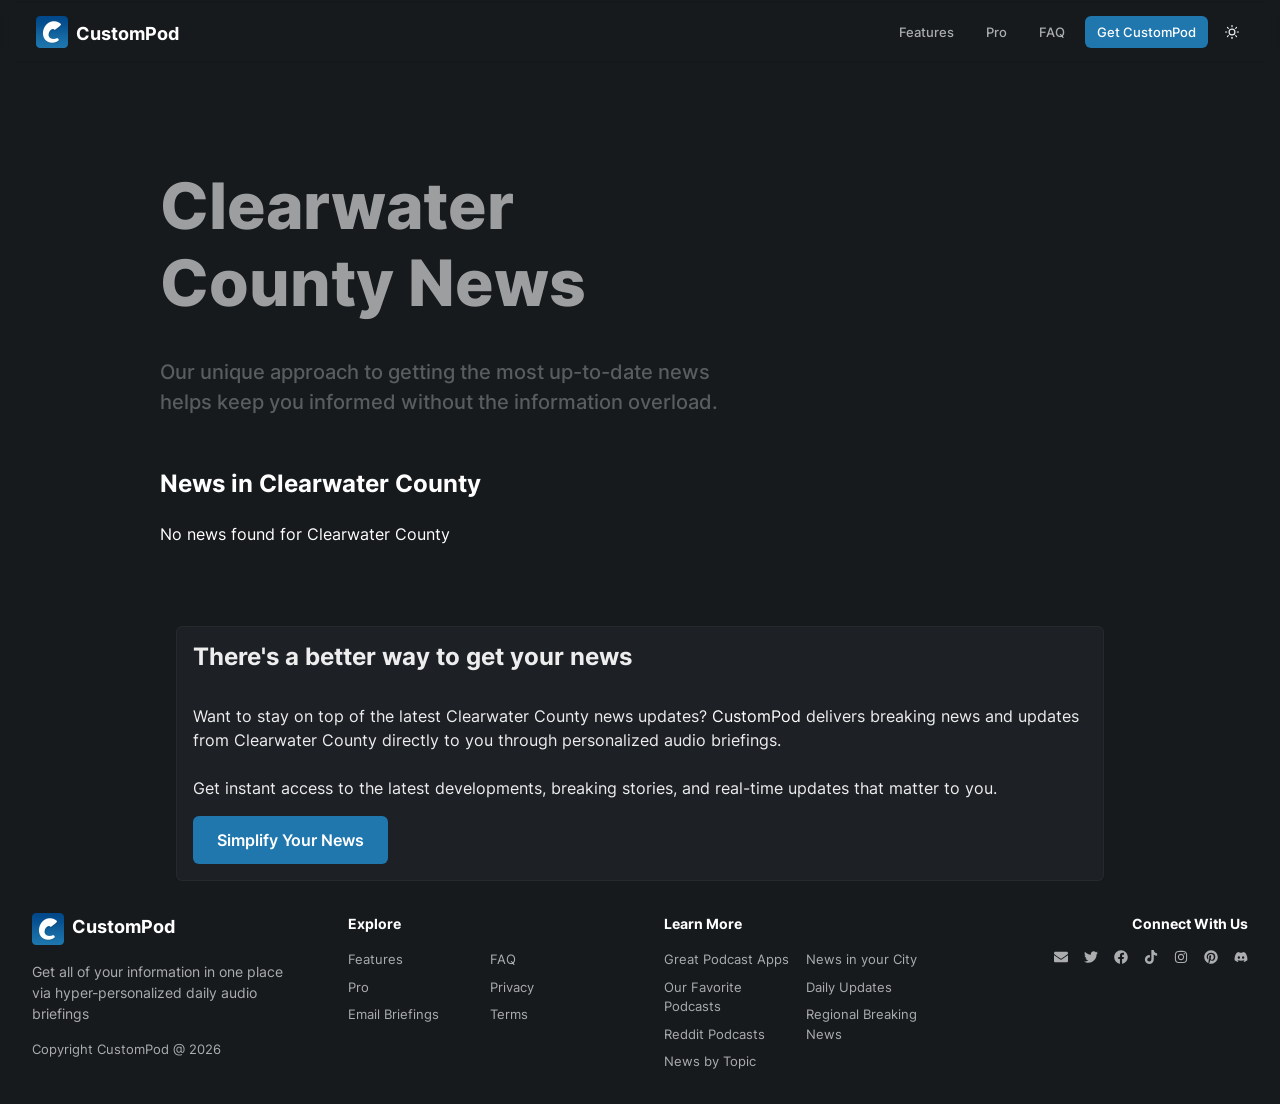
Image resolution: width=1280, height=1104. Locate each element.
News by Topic (710, 1061)
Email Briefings (393, 1014)
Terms (509, 1014)
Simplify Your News (290, 840)
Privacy (512, 987)
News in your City (861, 959)
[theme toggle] (1232, 32)
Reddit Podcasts (714, 1034)
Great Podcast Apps (726, 959)
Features (926, 32)
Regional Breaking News (861, 1024)
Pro (996, 32)
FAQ (1052, 32)
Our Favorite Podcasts (703, 997)
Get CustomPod (1146, 32)
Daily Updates (849, 987)
